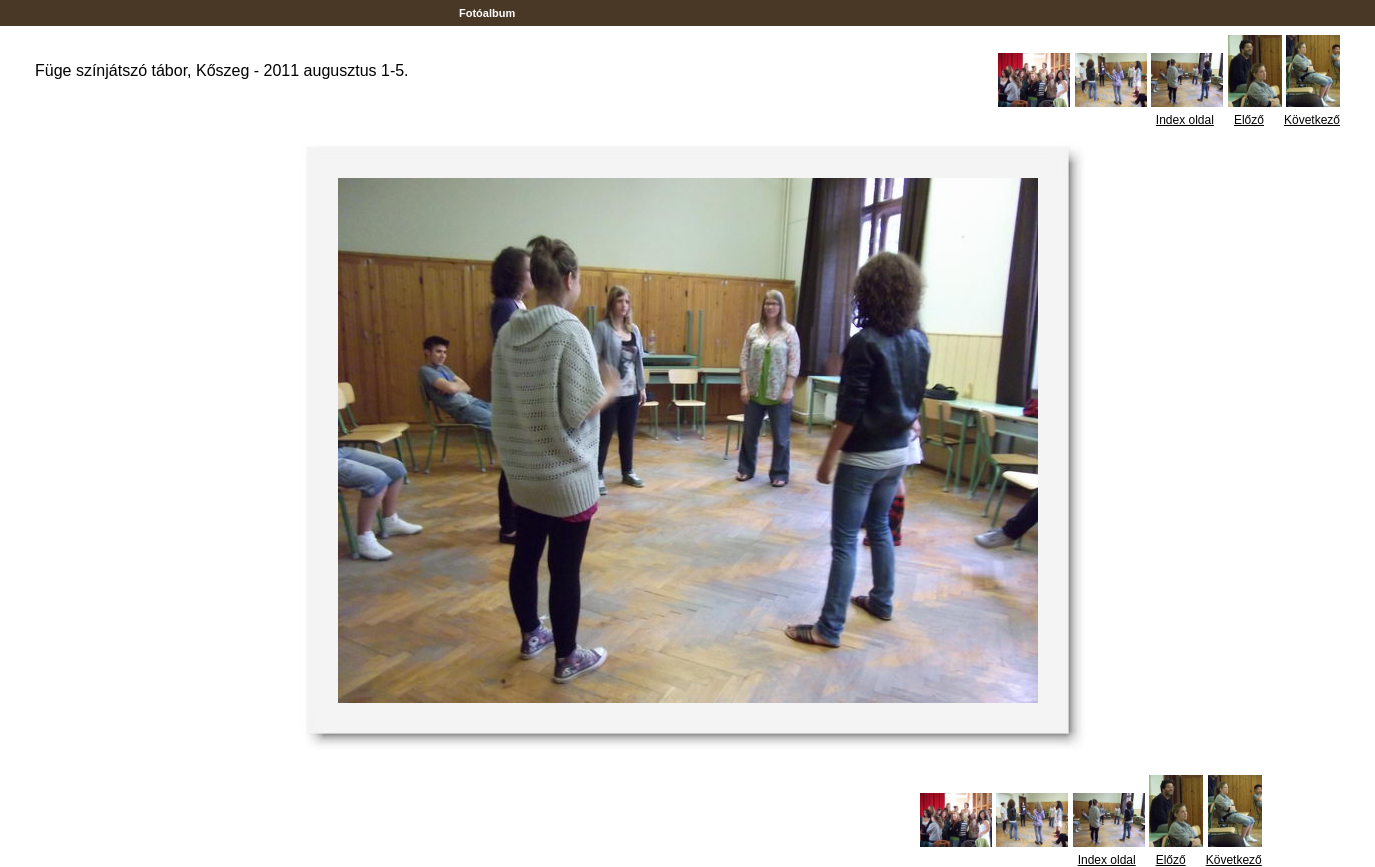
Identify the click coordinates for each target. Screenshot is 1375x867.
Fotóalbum (487, 13)
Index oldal (1185, 120)
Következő (1312, 120)
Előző (1249, 120)
